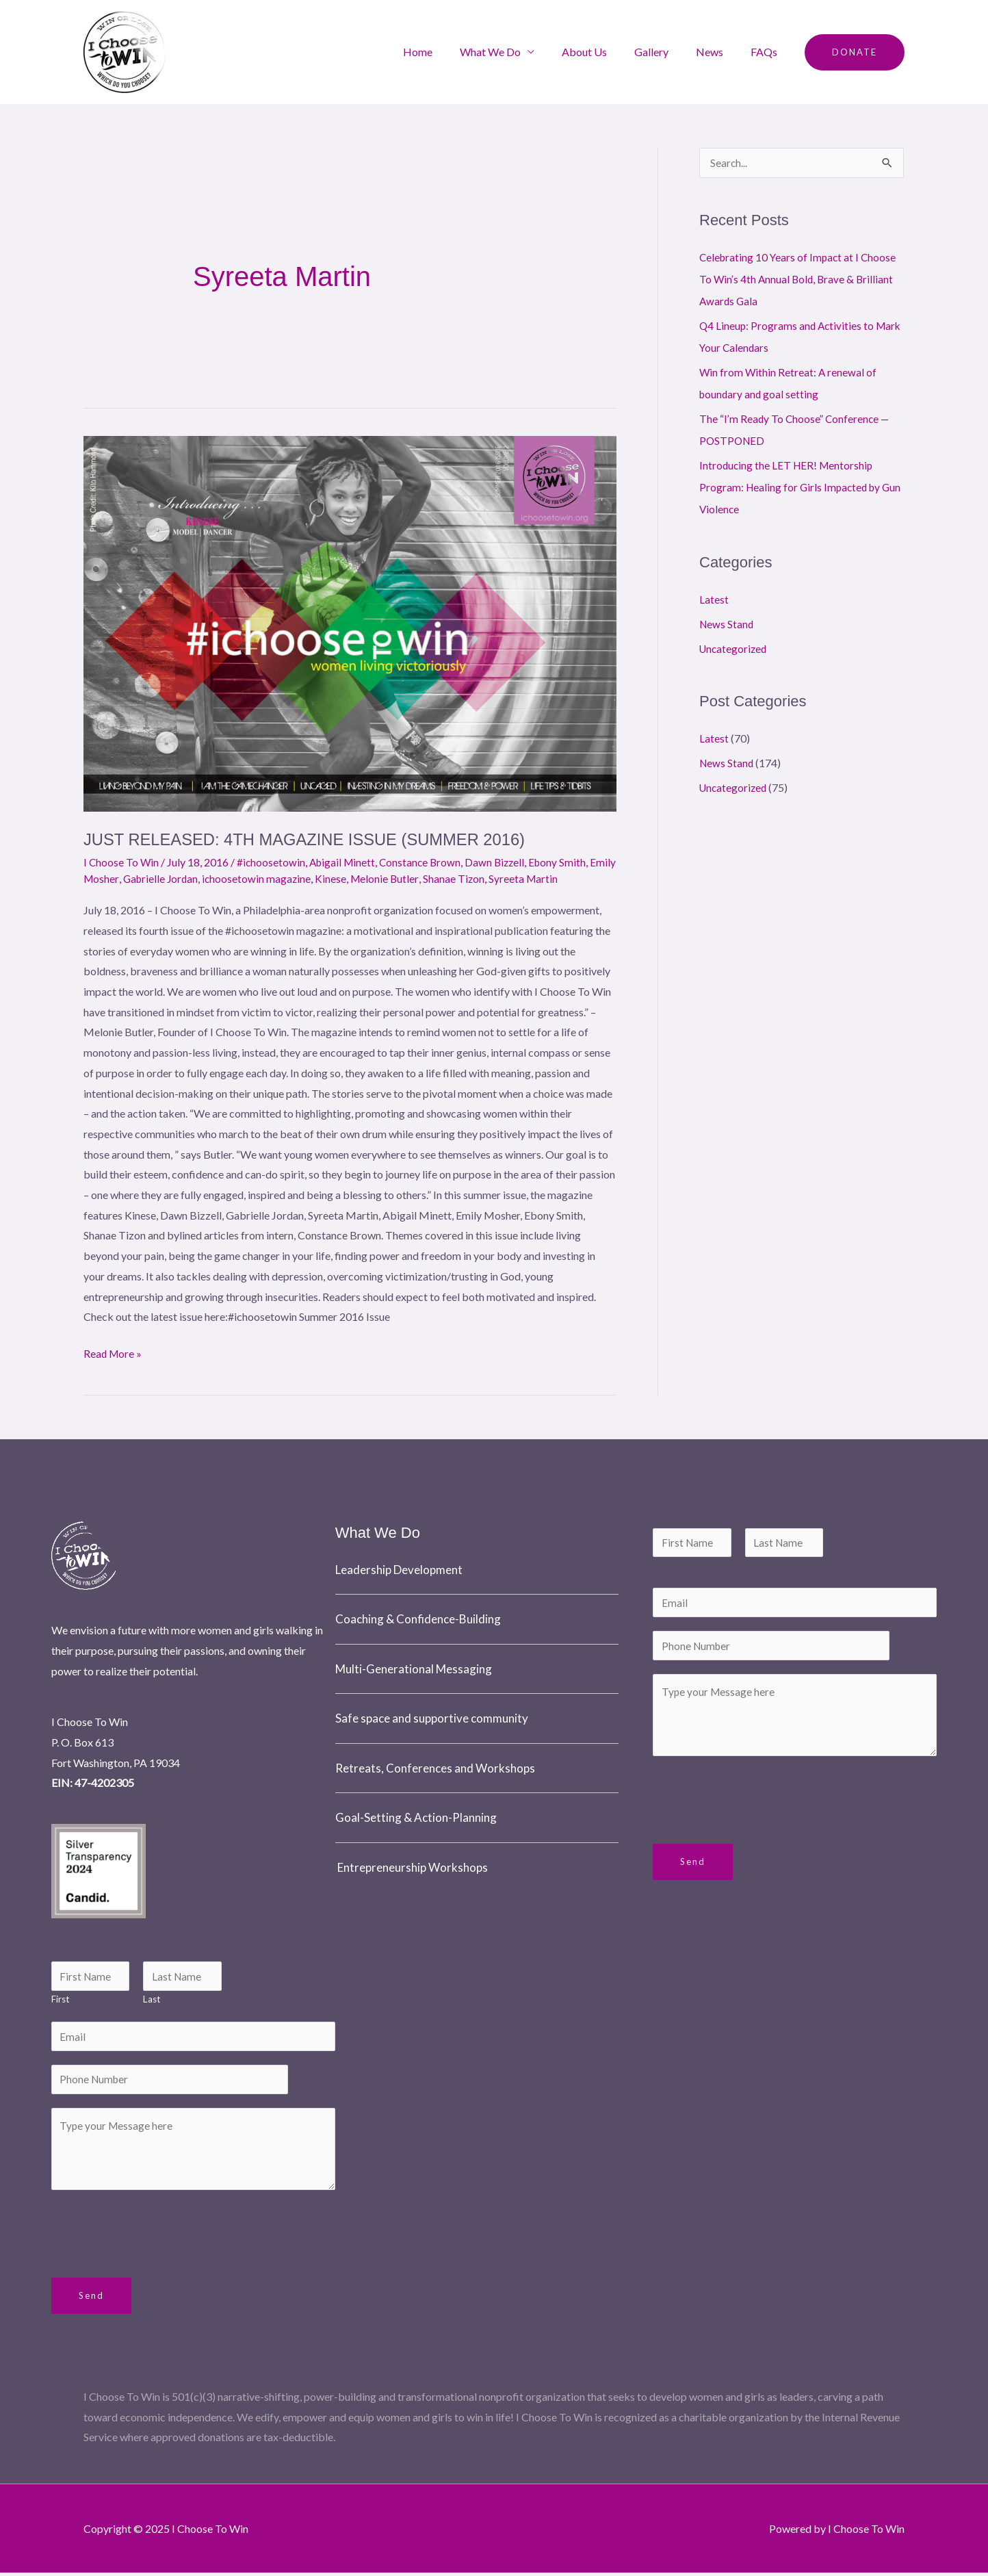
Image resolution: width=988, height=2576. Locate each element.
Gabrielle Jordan (191, 877)
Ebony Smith (567, 861)
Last (152, 1999)
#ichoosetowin (272, 861)
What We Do (514, 51)
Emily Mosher (115, 877)
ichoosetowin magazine (289, 877)
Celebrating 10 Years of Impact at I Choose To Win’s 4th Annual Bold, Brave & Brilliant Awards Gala (799, 279)
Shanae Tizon (489, 877)
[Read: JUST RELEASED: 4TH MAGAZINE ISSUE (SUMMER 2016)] (349, 624)
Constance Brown (426, 861)
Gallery (665, 51)
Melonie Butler (419, 877)
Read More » (113, 1350)
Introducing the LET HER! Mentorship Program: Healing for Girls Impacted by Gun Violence (792, 487)
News (717, 51)
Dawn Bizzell (503, 861)
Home (448, 51)
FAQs (766, 51)
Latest (714, 599)
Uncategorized (734, 649)
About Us (603, 51)
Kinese (364, 877)
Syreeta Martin (559, 877)
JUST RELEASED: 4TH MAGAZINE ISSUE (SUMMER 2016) (316, 839)
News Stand (727, 624)
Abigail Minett (345, 861)
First (60, 1999)
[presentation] (155, 2234)
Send (91, 2298)
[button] (855, 52)
